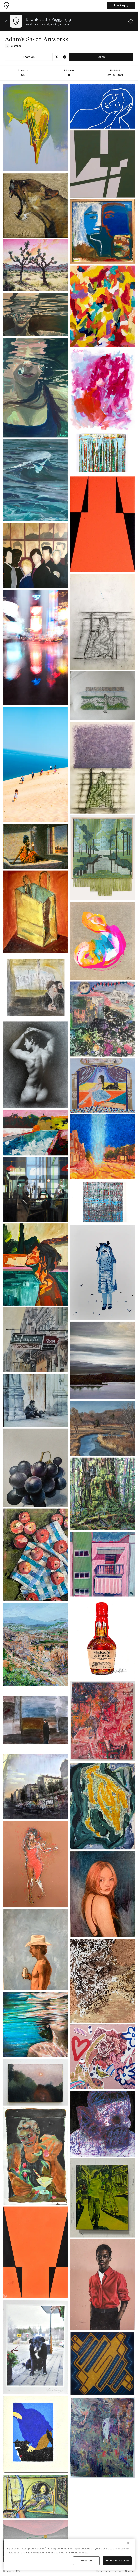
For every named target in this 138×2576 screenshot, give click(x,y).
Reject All (86, 2560)
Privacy (118, 2571)
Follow (101, 57)
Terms (107, 2571)
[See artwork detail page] (35, 127)
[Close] (128, 2543)
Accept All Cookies (117, 2560)
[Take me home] (6, 5)
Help (99, 2571)
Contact (130, 2571)
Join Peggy (120, 5)
